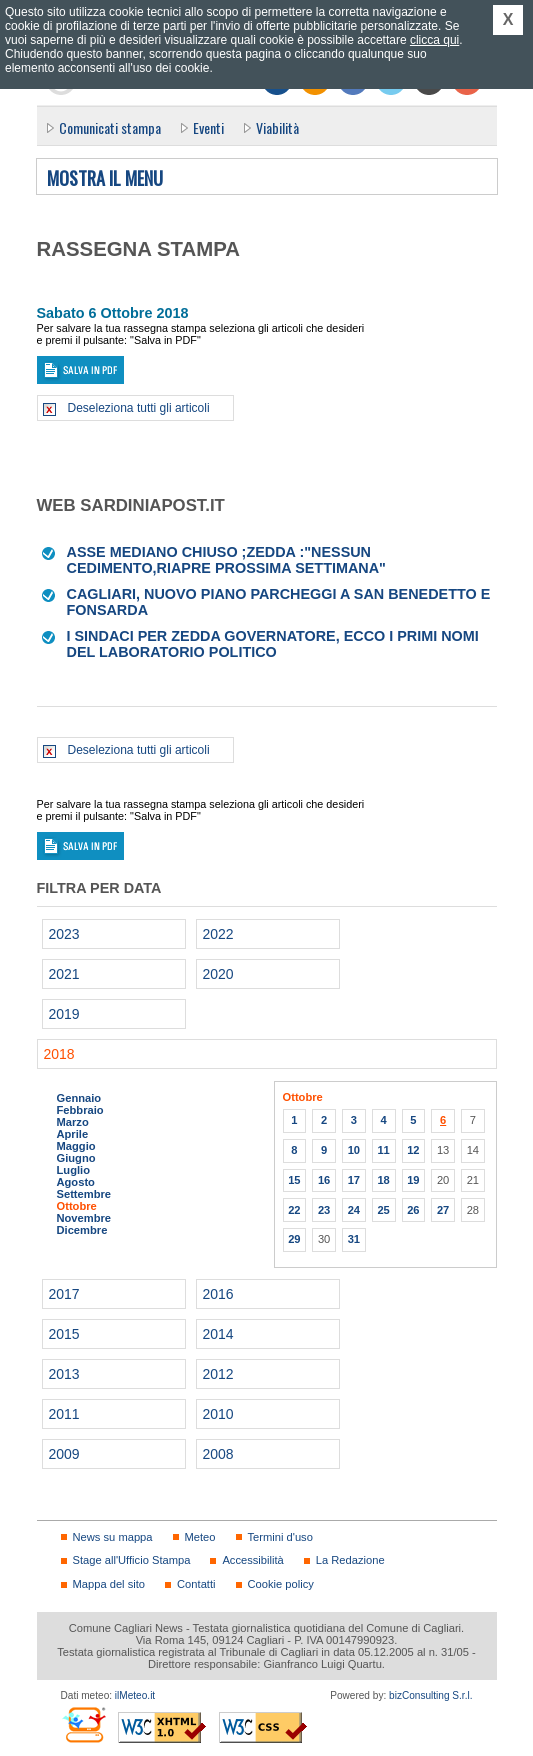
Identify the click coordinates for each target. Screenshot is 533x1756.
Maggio (76, 1146)
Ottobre (77, 1206)
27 (443, 1210)
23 (324, 1210)
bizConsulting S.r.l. (430, 1695)
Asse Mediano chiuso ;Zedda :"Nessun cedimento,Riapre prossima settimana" (226, 560)
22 (294, 1210)
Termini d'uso (280, 1537)
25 (383, 1210)
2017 (64, 1294)
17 (354, 1180)
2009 (64, 1454)
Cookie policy (281, 1584)
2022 (218, 934)
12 (413, 1150)
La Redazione (350, 1560)
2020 (218, 974)
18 (383, 1180)
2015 (64, 1334)
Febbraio (80, 1110)
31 (354, 1239)
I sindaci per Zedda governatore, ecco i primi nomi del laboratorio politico (273, 644)
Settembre (84, 1194)
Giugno (76, 1158)
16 (324, 1180)
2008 (218, 1454)
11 (383, 1150)
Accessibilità (252, 1560)
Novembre (84, 1218)
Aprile (73, 1134)
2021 (64, 974)
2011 (64, 1414)
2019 (64, 1014)
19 (413, 1180)
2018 (59, 1054)
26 (413, 1210)
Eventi (208, 127)
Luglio (73, 1170)
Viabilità (277, 127)
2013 (64, 1374)
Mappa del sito (109, 1584)
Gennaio (79, 1098)
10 (354, 1150)
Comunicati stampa (110, 127)
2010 (218, 1414)
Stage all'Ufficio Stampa (132, 1560)
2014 (218, 1334)
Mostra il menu (105, 179)
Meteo (200, 1537)
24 (354, 1210)
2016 (218, 1294)
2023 (64, 934)
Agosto (76, 1182)
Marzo (73, 1122)
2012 (218, 1374)
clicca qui (434, 40)
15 (294, 1180)
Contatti (196, 1584)
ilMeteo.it (135, 1695)
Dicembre (82, 1230)
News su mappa (113, 1537)
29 (294, 1239)
